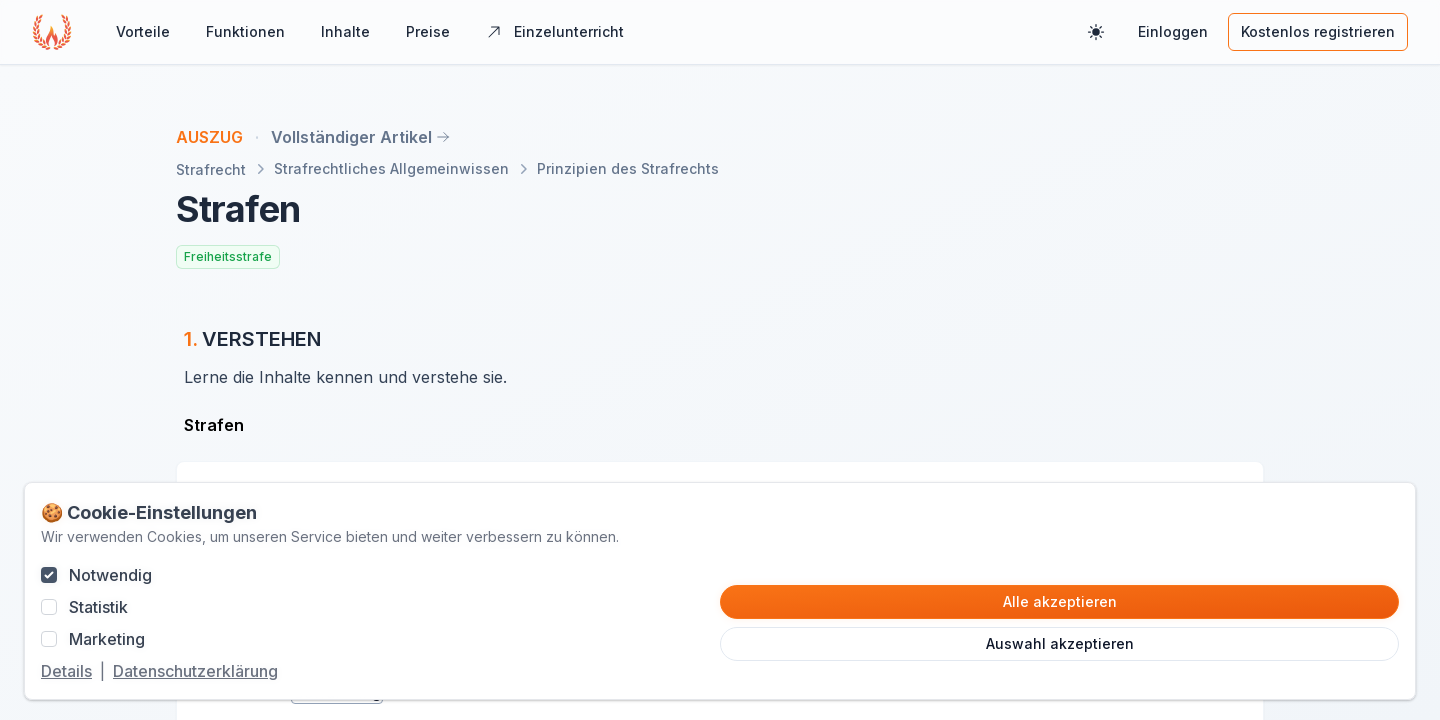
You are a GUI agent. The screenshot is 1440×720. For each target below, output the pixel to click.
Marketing (107, 639)
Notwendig (110, 575)
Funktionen (245, 31)
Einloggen (1173, 31)
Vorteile (143, 31)
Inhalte (345, 31)
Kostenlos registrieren (1318, 31)
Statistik (98, 607)
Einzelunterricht (555, 31)
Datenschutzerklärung (195, 671)
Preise (428, 31)
